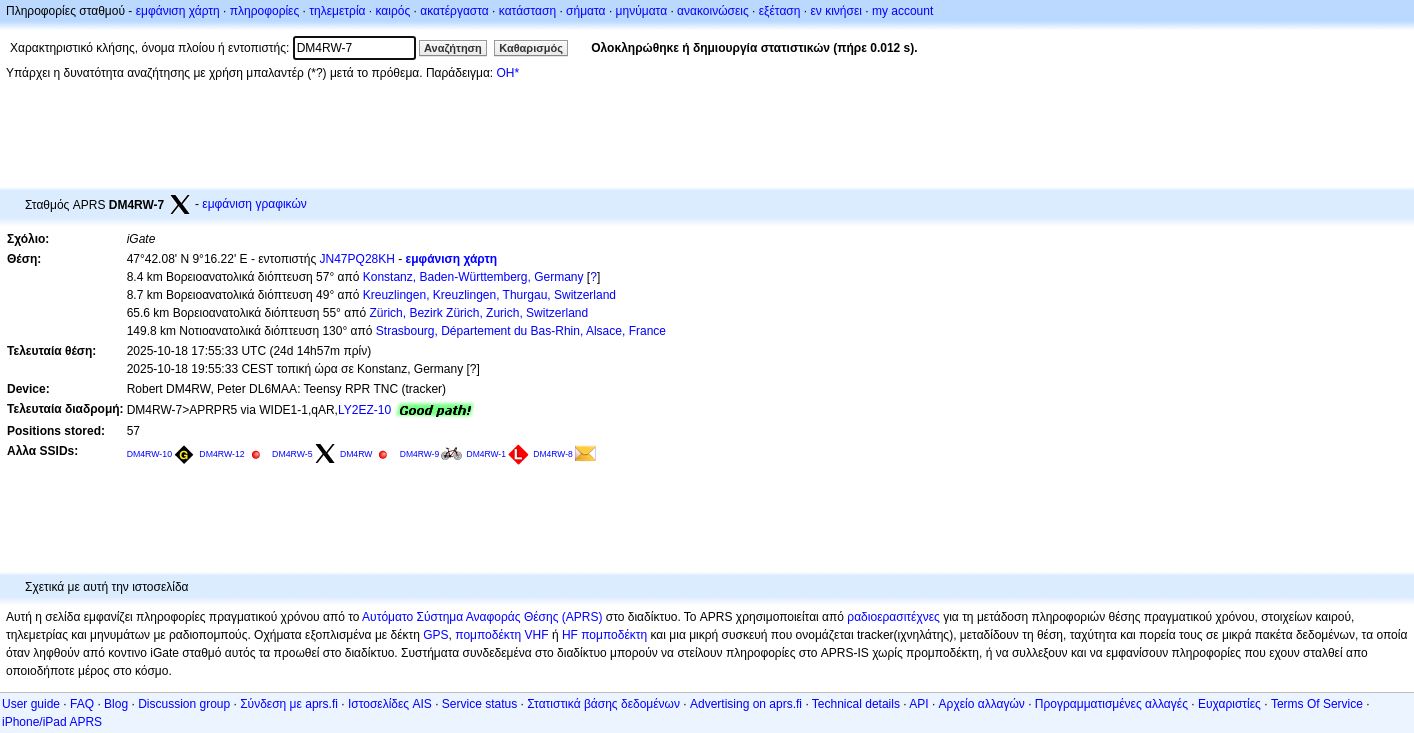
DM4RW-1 (486, 454)
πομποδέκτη (614, 635)
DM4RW (356, 454)
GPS (435, 635)
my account (902, 11)
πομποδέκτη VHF (501, 635)
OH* (507, 73)
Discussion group (184, 704)
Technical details (856, 704)
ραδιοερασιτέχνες (893, 617)
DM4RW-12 (221, 454)
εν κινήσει (835, 11)
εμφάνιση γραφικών (254, 204)
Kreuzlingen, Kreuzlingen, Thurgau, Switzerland (489, 295)
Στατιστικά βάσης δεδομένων (603, 704)
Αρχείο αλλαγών (982, 704)
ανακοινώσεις (713, 11)
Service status (479, 704)
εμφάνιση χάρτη (178, 11)
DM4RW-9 (419, 454)
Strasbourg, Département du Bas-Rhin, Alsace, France (521, 331)
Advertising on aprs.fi (746, 704)
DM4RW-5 (292, 454)
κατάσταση (527, 11)
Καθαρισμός (531, 48)
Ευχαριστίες (1229, 704)
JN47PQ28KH (357, 259)
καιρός (393, 11)
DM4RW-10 (149, 454)
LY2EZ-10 (364, 410)
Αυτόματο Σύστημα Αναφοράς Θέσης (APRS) (482, 617)
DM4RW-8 (552, 454)
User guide (31, 704)
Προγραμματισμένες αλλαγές (1111, 704)
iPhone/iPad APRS (52, 722)
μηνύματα (642, 11)
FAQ (82, 704)
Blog (116, 704)
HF (570, 635)
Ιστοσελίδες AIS (390, 704)
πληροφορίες (265, 11)
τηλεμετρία (337, 11)
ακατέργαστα (454, 11)
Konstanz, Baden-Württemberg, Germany (473, 277)
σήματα (585, 11)
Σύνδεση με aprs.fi (289, 704)
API (918, 704)
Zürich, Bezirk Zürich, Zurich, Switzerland (478, 313)
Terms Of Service (1317, 704)
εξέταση (780, 11)
